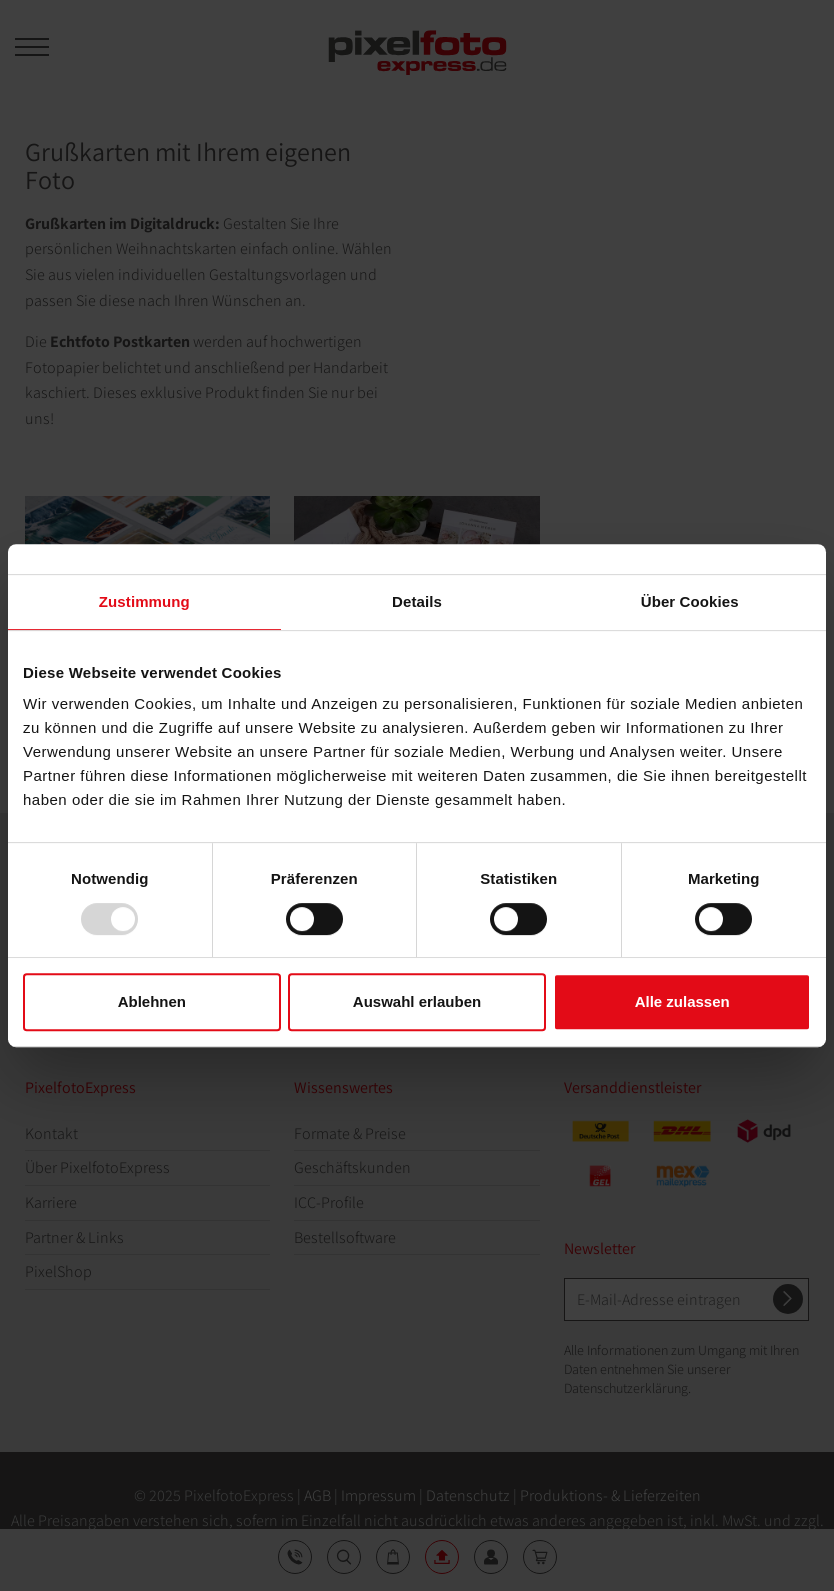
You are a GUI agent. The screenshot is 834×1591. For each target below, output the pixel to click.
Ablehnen (152, 1001)
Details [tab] (417, 601)
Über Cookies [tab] (690, 601)
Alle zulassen (682, 1001)
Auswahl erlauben (417, 1001)
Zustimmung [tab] (144, 601)
